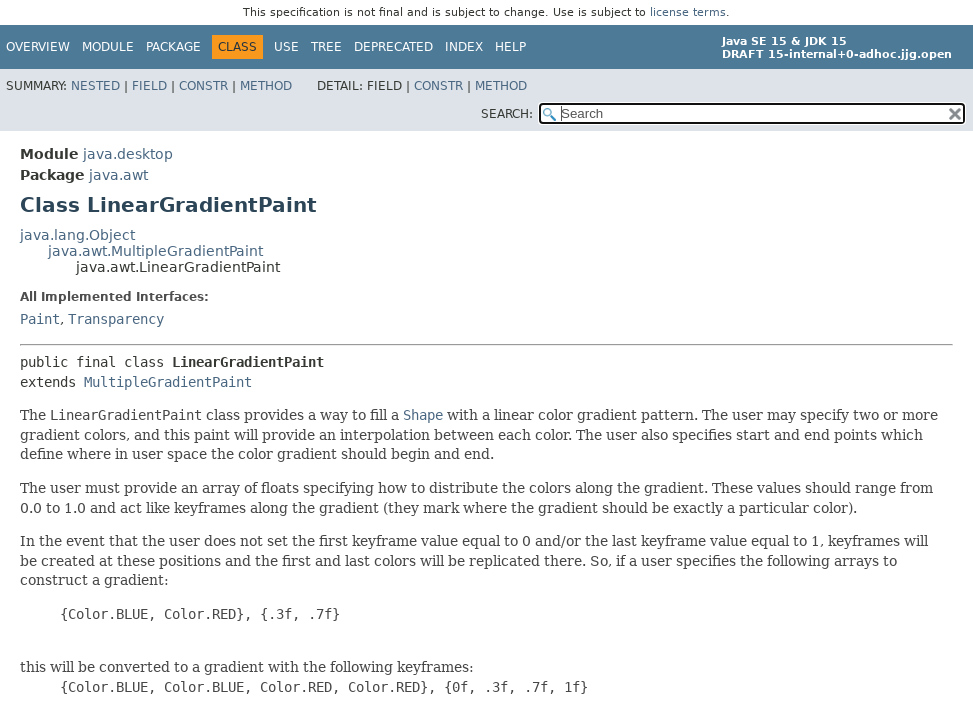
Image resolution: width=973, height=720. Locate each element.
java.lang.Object (77, 235)
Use (286, 47)
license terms (688, 12)
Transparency (116, 319)
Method (266, 86)
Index (464, 47)
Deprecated (393, 47)
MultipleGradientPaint (168, 382)
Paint (40, 319)
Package (173, 47)
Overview (38, 47)
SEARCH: (507, 114)
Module (108, 47)
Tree (326, 47)
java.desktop (128, 154)
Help (510, 47)
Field (149, 86)
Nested (95, 86)
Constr (203, 86)
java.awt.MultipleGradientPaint (155, 251)
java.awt (118, 175)
